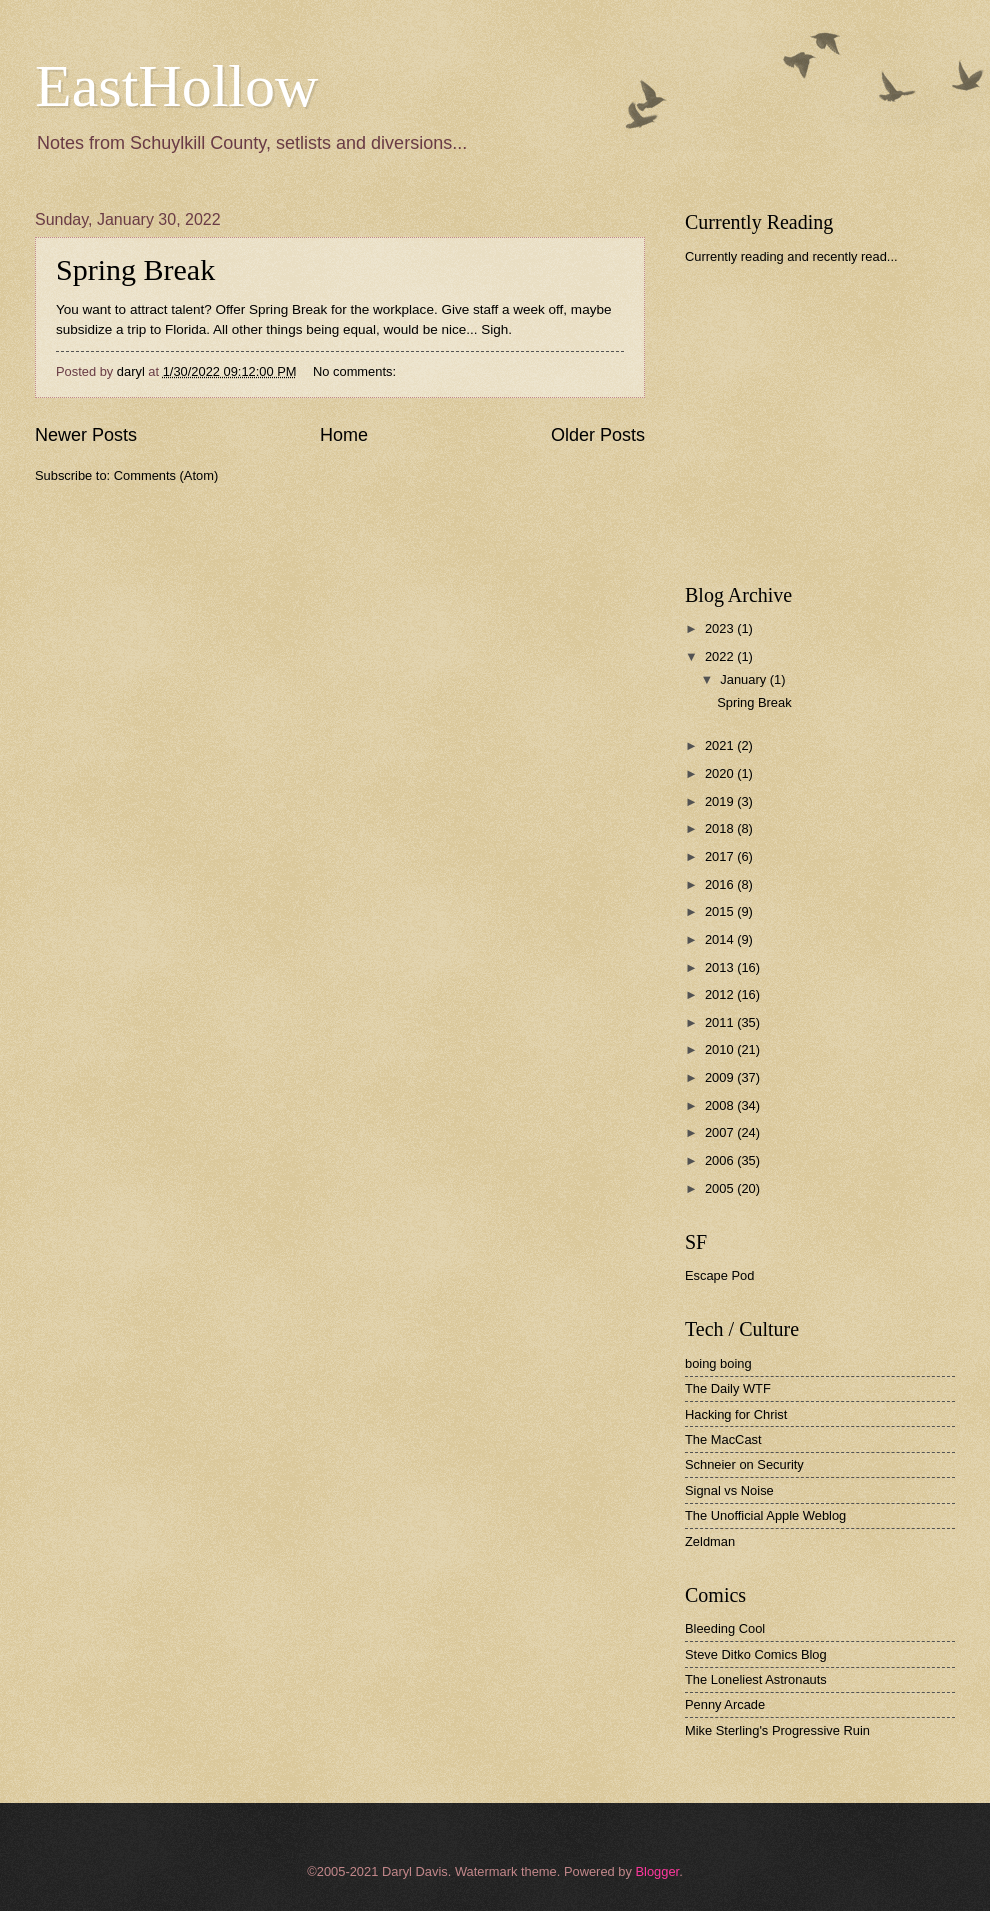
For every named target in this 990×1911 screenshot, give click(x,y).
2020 (721, 773)
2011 (721, 1022)
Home (344, 435)
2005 (721, 1188)
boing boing (718, 1363)
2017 (721, 856)
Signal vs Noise (729, 1490)
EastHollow (176, 86)
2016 (721, 884)
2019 (721, 801)
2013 (721, 967)
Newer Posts (86, 435)
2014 (721, 939)
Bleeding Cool (725, 1628)
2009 (721, 1077)
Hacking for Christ (736, 1414)
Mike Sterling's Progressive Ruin (777, 1730)
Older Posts (598, 435)
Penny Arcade (725, 1704)
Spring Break (135, 269)
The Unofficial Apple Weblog (765, 1515)
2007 (721, 1132)
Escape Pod (719, 1275)
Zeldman (710, 1541)
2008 (721, 1105)
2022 (721, 656)
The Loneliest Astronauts (756, 1679)
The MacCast (723, 1439)
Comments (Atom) (166, 475)
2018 (721, 828)
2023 (721, 628)
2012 (721, 994)
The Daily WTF (728, 1388)
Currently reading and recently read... (791, 256)
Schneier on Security (744, 1464)
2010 (721, 1049)
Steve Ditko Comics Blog (756, 1654)
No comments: (356, 371)
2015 (721, 911)
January (744, 679)
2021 (721, 745)
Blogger (657, 1871)
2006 (721, 1160)
